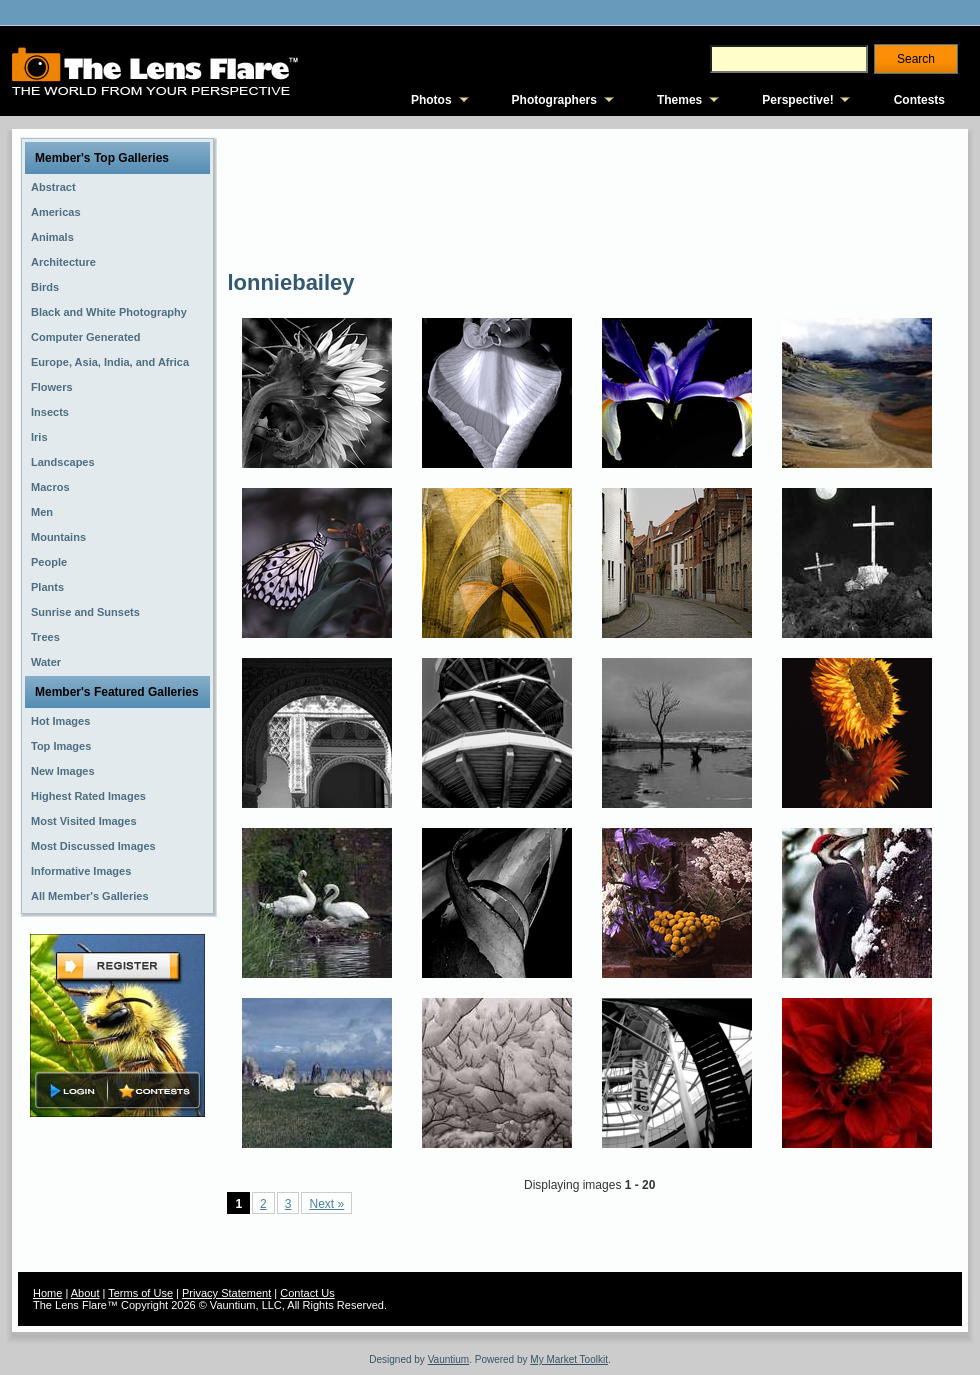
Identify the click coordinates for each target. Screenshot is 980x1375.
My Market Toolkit (569, 1359)
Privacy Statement (226, 1293)
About (85, 1293)
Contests (919, 100)
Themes (679, 100)
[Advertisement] (300, 197)
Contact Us (307, 1293)
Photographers (554, 100)
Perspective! (797, 100)
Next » (326, 1204)
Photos (431, 100)
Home (47, 1293)
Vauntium (449, 1359)
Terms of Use (140, 1293)
